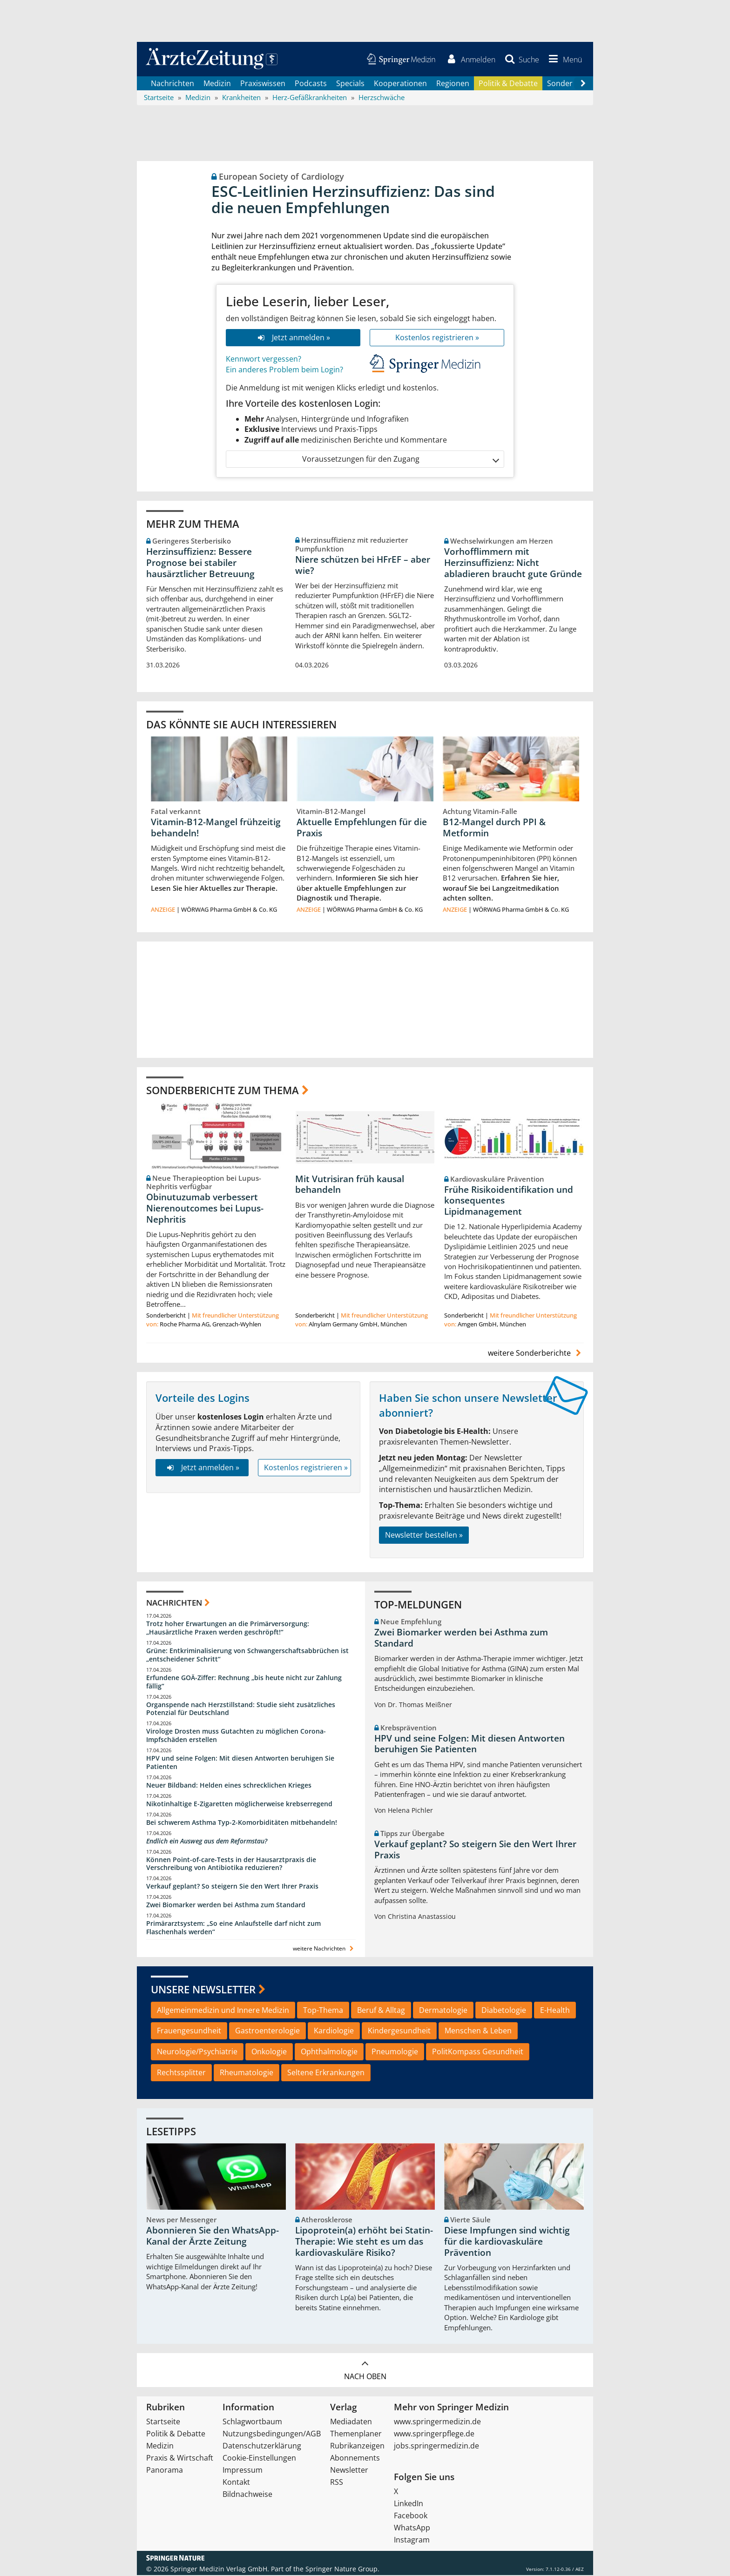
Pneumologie (395, 2052)
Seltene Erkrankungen (326, 2073)
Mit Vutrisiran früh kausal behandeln (349, 1185)
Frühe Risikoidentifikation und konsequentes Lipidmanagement (508, 1201)
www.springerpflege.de (434, 2434)
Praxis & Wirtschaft (179, 2459)
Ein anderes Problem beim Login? (284, 370)
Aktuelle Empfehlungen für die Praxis (362, 828)
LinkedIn (408, 2504)
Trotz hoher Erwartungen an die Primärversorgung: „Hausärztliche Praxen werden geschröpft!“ (227, 1628)
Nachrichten (172, 84)
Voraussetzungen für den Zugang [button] (400, 460)
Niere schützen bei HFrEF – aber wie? (362, 565)
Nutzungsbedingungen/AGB (272, 2434)
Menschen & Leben (478, 2031)
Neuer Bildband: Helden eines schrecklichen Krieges (228, 1786)
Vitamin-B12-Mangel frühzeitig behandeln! (216, 828)
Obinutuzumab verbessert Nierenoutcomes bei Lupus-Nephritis (205, 1209)
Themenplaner (356, 2434)
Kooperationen (400, 84)
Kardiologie (334, 2031)
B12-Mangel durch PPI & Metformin (494, 828)
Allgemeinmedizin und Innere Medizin (223, 2010)
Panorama (164, 2471)
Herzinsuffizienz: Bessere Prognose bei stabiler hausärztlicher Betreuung (200, 563)
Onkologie (269, 2052)
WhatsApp (412, 2528)
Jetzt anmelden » (293, 338)
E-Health (555, 2010)
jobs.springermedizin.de (436, 2446)
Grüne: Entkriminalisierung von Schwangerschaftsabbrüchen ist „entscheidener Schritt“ (247, 1655)
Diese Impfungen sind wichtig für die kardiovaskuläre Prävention (507, 2242)
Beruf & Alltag (381, 2010)
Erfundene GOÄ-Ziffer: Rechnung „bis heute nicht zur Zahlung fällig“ (244, 1682)
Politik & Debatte (508, 84)
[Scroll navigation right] (583, 84)
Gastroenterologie (267, 2031)
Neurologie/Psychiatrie (197, 2052)
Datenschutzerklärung (262, 2446)
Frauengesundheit (189, 2031)
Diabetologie (503, 2010)
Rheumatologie (246, 2073)
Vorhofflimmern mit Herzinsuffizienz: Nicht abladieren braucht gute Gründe (513, 563)
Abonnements (355, 2459)
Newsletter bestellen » (424, 1536)
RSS (336, 2483)
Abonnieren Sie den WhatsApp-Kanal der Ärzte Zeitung (212, 2236)
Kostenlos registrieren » (437, 338)
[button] (564, 59)
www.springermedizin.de (437, 2422)
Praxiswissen (262, 84)
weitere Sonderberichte (536, 1353)
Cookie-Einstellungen (259, 2459)
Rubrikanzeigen (357, 2446)
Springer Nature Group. (342, 2569)
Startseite (163, 2422)
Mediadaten (351, 2422)
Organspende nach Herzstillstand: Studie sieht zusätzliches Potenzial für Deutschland (240, 1709)
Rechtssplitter (181, 2073)
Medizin (217, 84)
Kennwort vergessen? (263, 360)
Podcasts (311, 84)
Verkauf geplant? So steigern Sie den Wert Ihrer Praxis (232, 1887)
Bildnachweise (247, 2495)
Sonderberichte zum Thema (222, 1091)
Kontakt (236, 2483)
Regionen (452, 84)
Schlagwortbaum (252, 2422)
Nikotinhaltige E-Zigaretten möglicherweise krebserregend (239, 1804)
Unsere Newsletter (203, 1990)
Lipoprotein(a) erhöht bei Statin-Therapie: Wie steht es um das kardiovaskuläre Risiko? (364, 2242)
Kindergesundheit (399, 2031)
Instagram (412, 2541)
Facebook (410, 2516)
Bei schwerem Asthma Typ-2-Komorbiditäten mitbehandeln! (241, 1823)
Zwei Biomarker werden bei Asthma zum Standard (225, 1905)
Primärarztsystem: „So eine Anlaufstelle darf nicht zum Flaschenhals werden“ (233, 1928)
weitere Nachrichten (324, 1949)
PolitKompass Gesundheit (477, 2052)
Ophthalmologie (329, 2052)
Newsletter (349, 2471)
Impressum (243, 2471)
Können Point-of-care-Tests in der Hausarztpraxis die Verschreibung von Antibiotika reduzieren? (231, 1864)
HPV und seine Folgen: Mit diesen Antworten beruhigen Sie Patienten (240, 1763)
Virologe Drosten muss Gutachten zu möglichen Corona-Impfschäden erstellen (236, 1736)
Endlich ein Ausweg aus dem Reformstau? (206, 1841)
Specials (350, 84)
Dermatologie (443, 2010)
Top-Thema (323, 2010)
